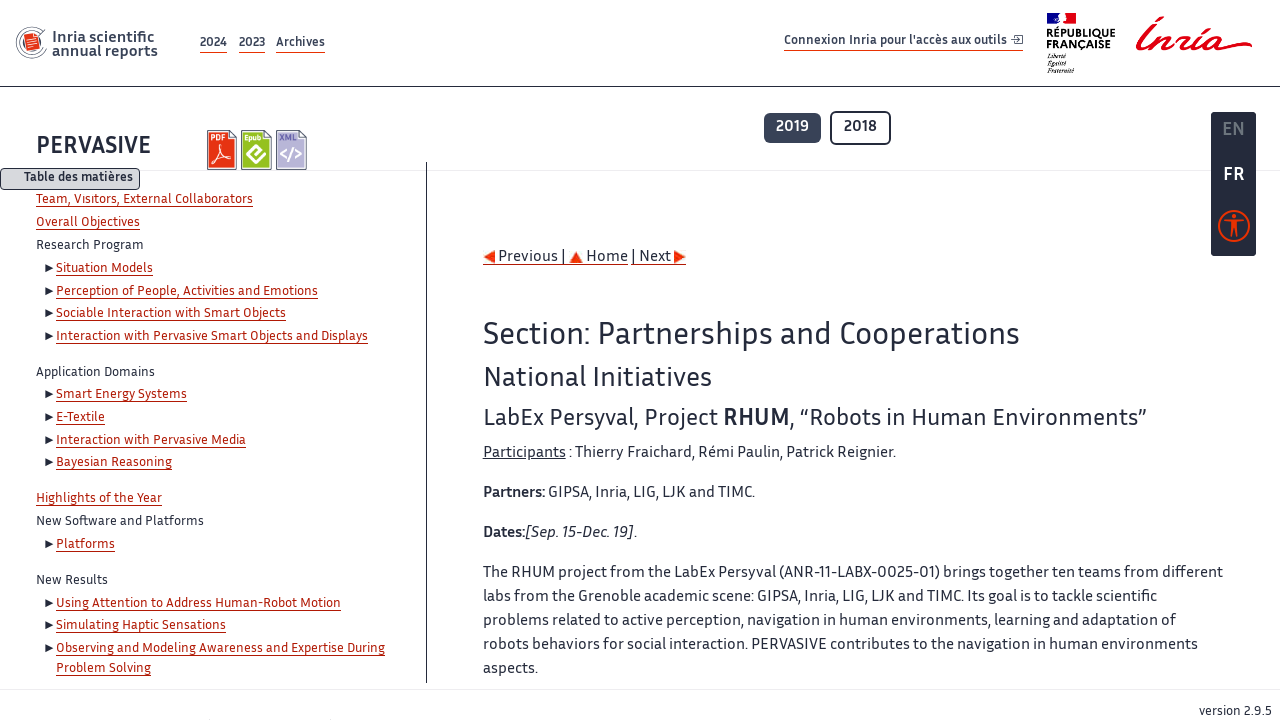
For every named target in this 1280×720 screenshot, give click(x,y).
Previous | (526, 257)
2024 (213, 43)
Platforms (85, 545)
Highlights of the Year (99, 499)
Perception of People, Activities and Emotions (187, 292)
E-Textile (80, 418)
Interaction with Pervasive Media (151, 441)
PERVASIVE (93, 147)
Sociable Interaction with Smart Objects (171, 314)
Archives (300, 43)
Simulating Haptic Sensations (141, 626)
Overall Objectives (88, 223)
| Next (658, 257)
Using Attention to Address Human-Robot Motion (198, 604)
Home (598, 257)
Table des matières (78, 179)
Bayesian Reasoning (114, 463)
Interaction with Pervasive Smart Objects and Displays (212, 337)
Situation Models (104, 269)
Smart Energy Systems (121, 395)
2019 (792, 127)
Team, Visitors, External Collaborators (144, 200)
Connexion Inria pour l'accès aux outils (903, 42)
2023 (252, 43)
